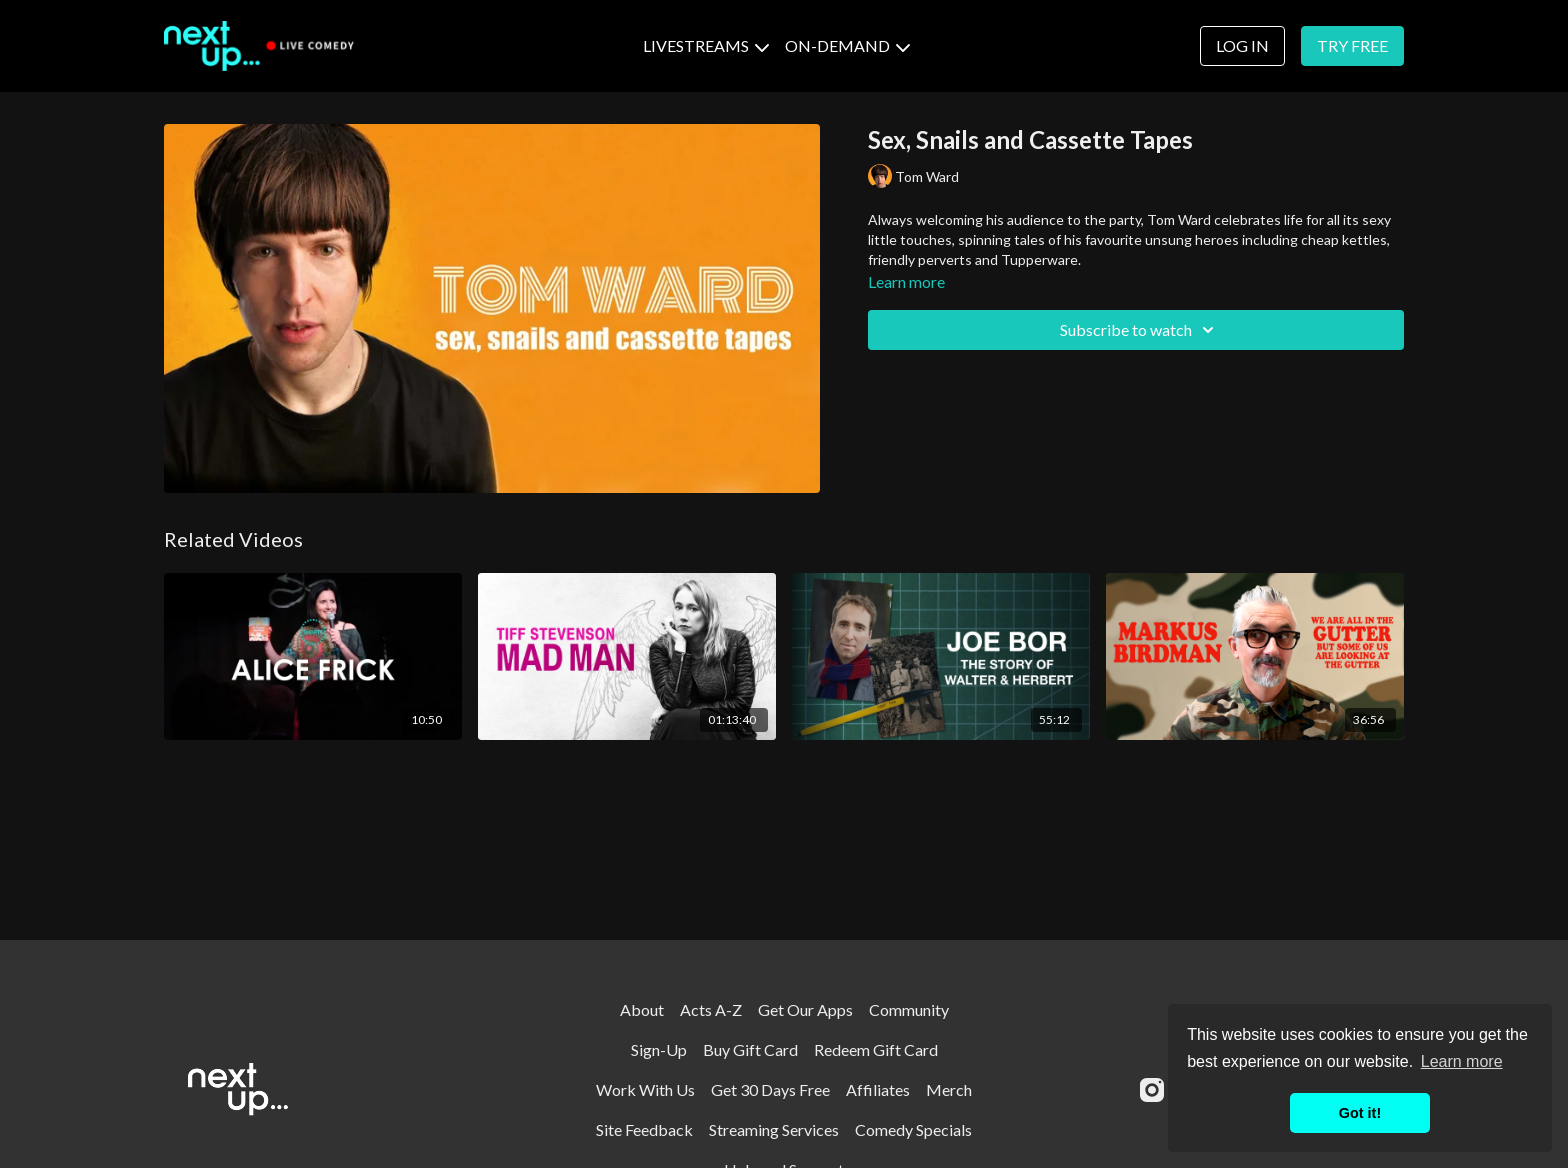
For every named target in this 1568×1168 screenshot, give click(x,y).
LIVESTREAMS (706, 45)
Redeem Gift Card (876, 1049)
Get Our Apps (805, 1009)
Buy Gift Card (750, 1049)
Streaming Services (774, 1129)
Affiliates (878, 1089)
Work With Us (645, 1089)
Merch (949, 1089)
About (642, 1009)
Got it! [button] (1360, 1113)
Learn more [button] (1462, 1061)
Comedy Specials (913, 1129)
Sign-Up (659, 1049)
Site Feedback (644, 1129)
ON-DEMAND (847, 45)
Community (909, 1009)
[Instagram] (1152, 1090)
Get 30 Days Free (770, 1089)
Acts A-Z (711, 1009)
